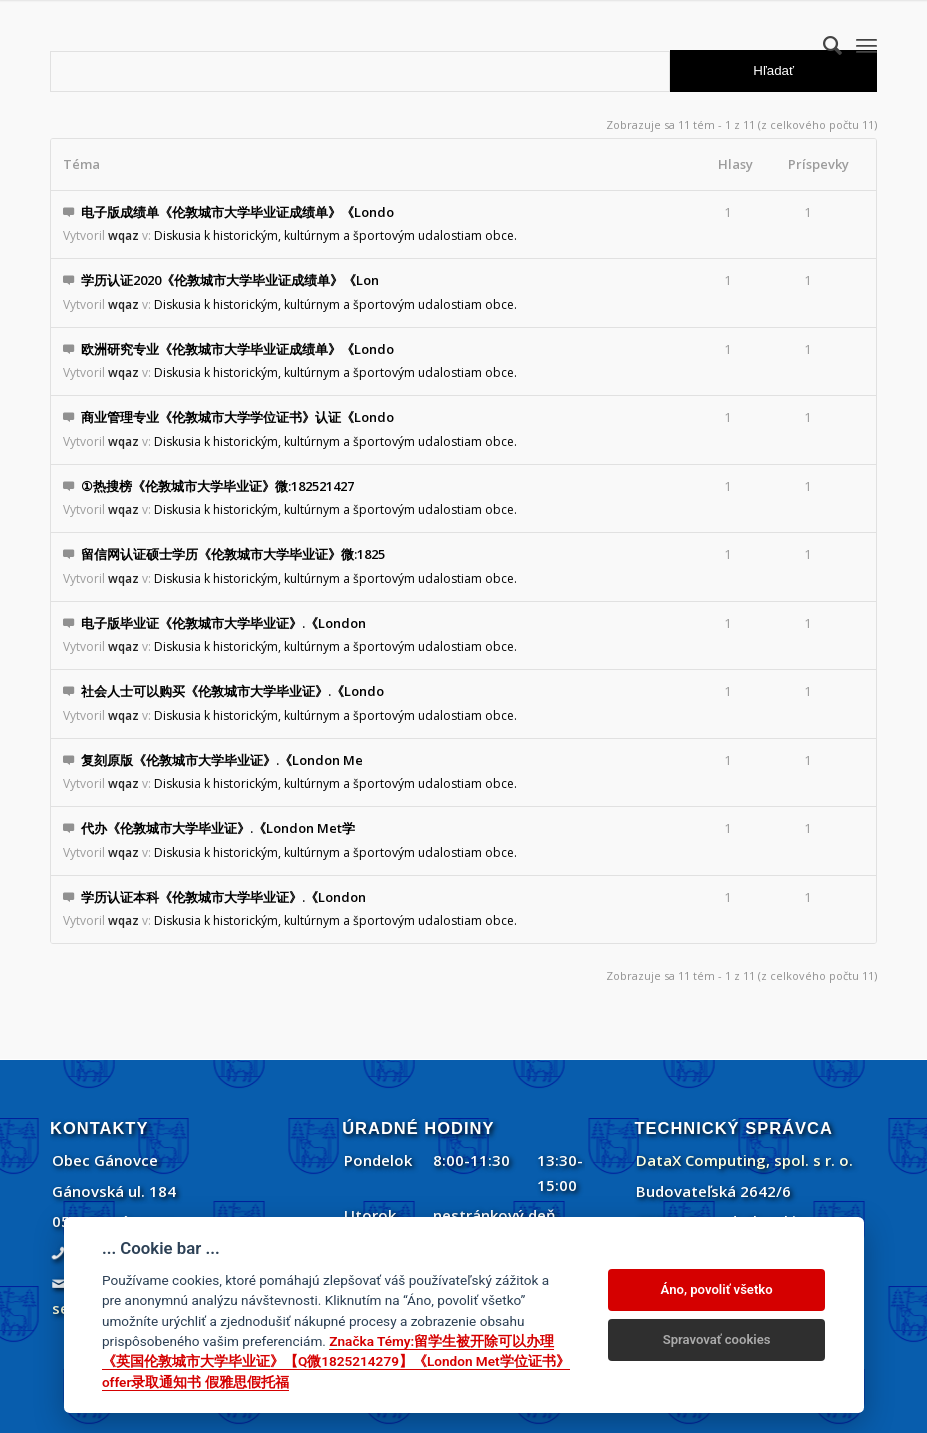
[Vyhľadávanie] (822, 45)
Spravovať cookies (717, 1339)
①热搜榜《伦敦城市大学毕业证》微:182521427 (217, 486)
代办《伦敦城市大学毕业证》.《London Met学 (218, 828)
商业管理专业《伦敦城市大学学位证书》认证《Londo (237, 417)
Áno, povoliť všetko (717, 1289)
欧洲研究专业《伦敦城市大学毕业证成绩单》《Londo (237, 349)
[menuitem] (822, 45)
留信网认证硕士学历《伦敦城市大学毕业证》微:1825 (233, 554)
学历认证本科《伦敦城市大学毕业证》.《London (223, 897)
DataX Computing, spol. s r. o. (744, 1160)
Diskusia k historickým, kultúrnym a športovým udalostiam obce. (335, 235)
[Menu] (866, 45)
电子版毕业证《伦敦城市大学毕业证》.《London (223, 623)
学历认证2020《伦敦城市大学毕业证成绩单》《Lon (230, 280)
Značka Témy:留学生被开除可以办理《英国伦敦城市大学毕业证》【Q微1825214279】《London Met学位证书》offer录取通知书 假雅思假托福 (336, 1361)
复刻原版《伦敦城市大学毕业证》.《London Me (222, 760)
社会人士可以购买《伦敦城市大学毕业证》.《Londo (232, 691)
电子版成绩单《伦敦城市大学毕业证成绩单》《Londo (237, 212)
